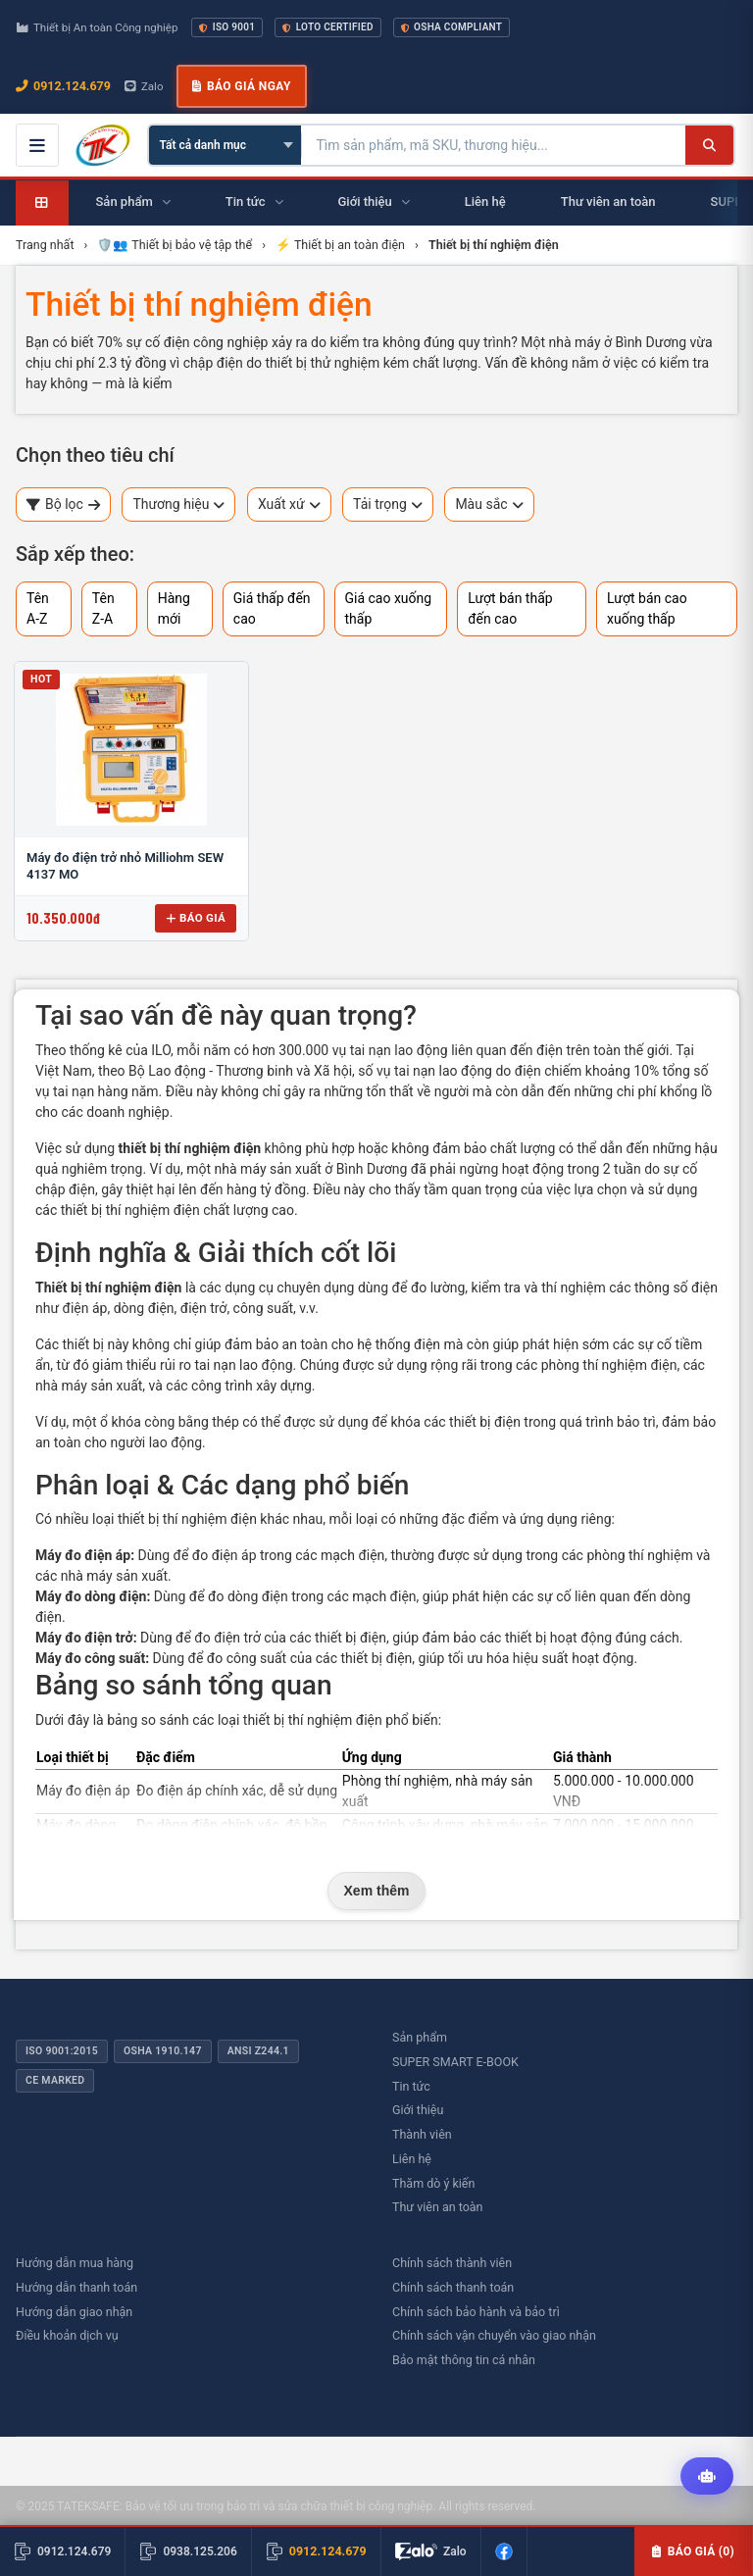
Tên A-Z (37, 608)
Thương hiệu (178, 504)
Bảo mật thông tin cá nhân (463, 2359)
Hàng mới (174, 608)
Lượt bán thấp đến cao (510, 608)
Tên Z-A (103, 608)
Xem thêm (377, 1890)
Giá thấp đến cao (272, 608)
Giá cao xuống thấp (388, 608)
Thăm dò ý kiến (433, 2183)
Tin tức (411, 2086)
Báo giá (196, 918)
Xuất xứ (289, 504)
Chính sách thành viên (452, 2262)
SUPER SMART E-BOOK (455, 2061)
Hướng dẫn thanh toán (76, 2287)
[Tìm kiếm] (709, 145)
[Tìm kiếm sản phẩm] (493, 145)
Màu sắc (489, 504)
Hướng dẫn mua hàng (74, 2262)
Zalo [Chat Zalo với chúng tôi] (144, 86)
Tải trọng (388, 504)
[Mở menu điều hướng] (37, 145)
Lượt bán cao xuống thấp (647, 608)
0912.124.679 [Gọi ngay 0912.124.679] (63, 85)
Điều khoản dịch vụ (67, 2335)
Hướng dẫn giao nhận (74, 2311)
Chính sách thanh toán (453, 2287)
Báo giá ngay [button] (241, 86)
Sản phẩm (419, 2037)
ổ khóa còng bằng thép (169, 1422)
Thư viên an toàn (437, 2206)
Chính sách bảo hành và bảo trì (476, 2311)
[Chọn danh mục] (225, 145)
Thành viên (422, 2134)
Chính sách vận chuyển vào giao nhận (494, 2335)
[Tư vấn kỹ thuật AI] (706, 2477)
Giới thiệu (417, 2109)
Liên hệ (411, 2158)
